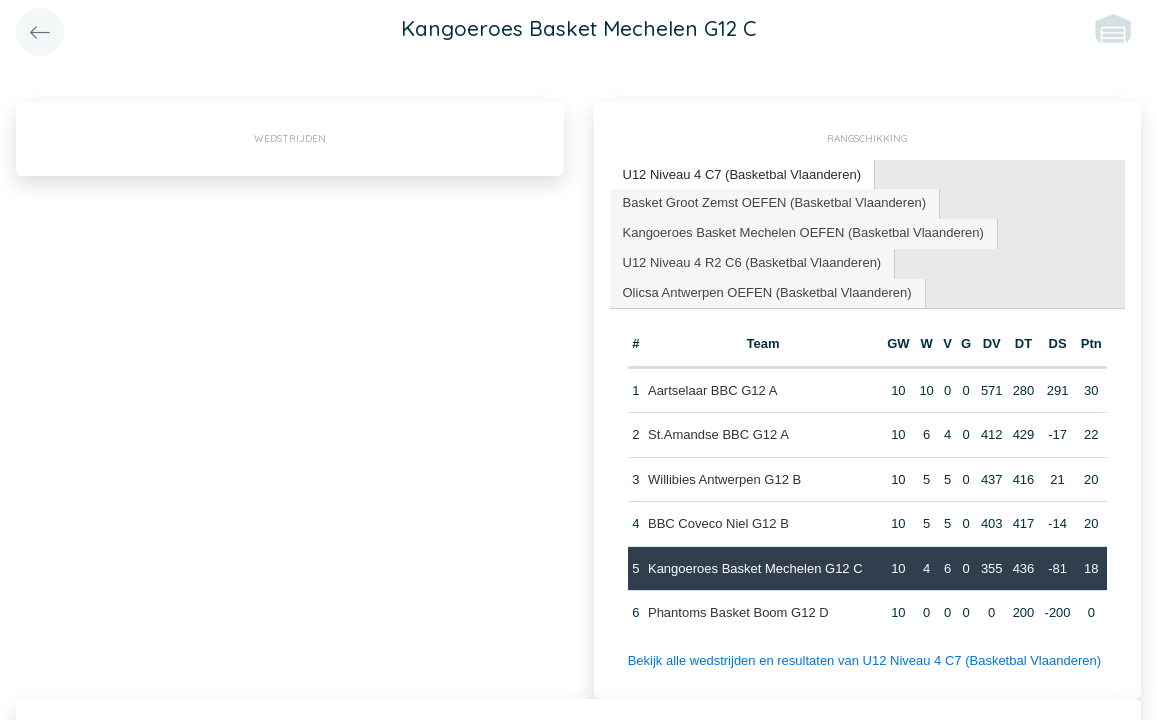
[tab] (742, 175)
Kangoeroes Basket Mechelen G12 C (755, 568)
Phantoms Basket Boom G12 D (738, 612)
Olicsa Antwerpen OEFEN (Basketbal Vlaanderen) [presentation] (767, 292)
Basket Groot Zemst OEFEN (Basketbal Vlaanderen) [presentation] (774, 202)
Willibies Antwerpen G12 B (724, 479)
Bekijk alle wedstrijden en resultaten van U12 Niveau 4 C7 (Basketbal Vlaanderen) (864, 660)
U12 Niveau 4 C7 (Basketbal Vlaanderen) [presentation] (742, 174)
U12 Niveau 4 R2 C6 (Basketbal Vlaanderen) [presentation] (752, 262)
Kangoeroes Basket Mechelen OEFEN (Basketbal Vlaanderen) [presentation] (803, 232)
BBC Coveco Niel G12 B (718, 523)
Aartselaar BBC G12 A (712, 390)
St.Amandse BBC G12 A (718, 434)
